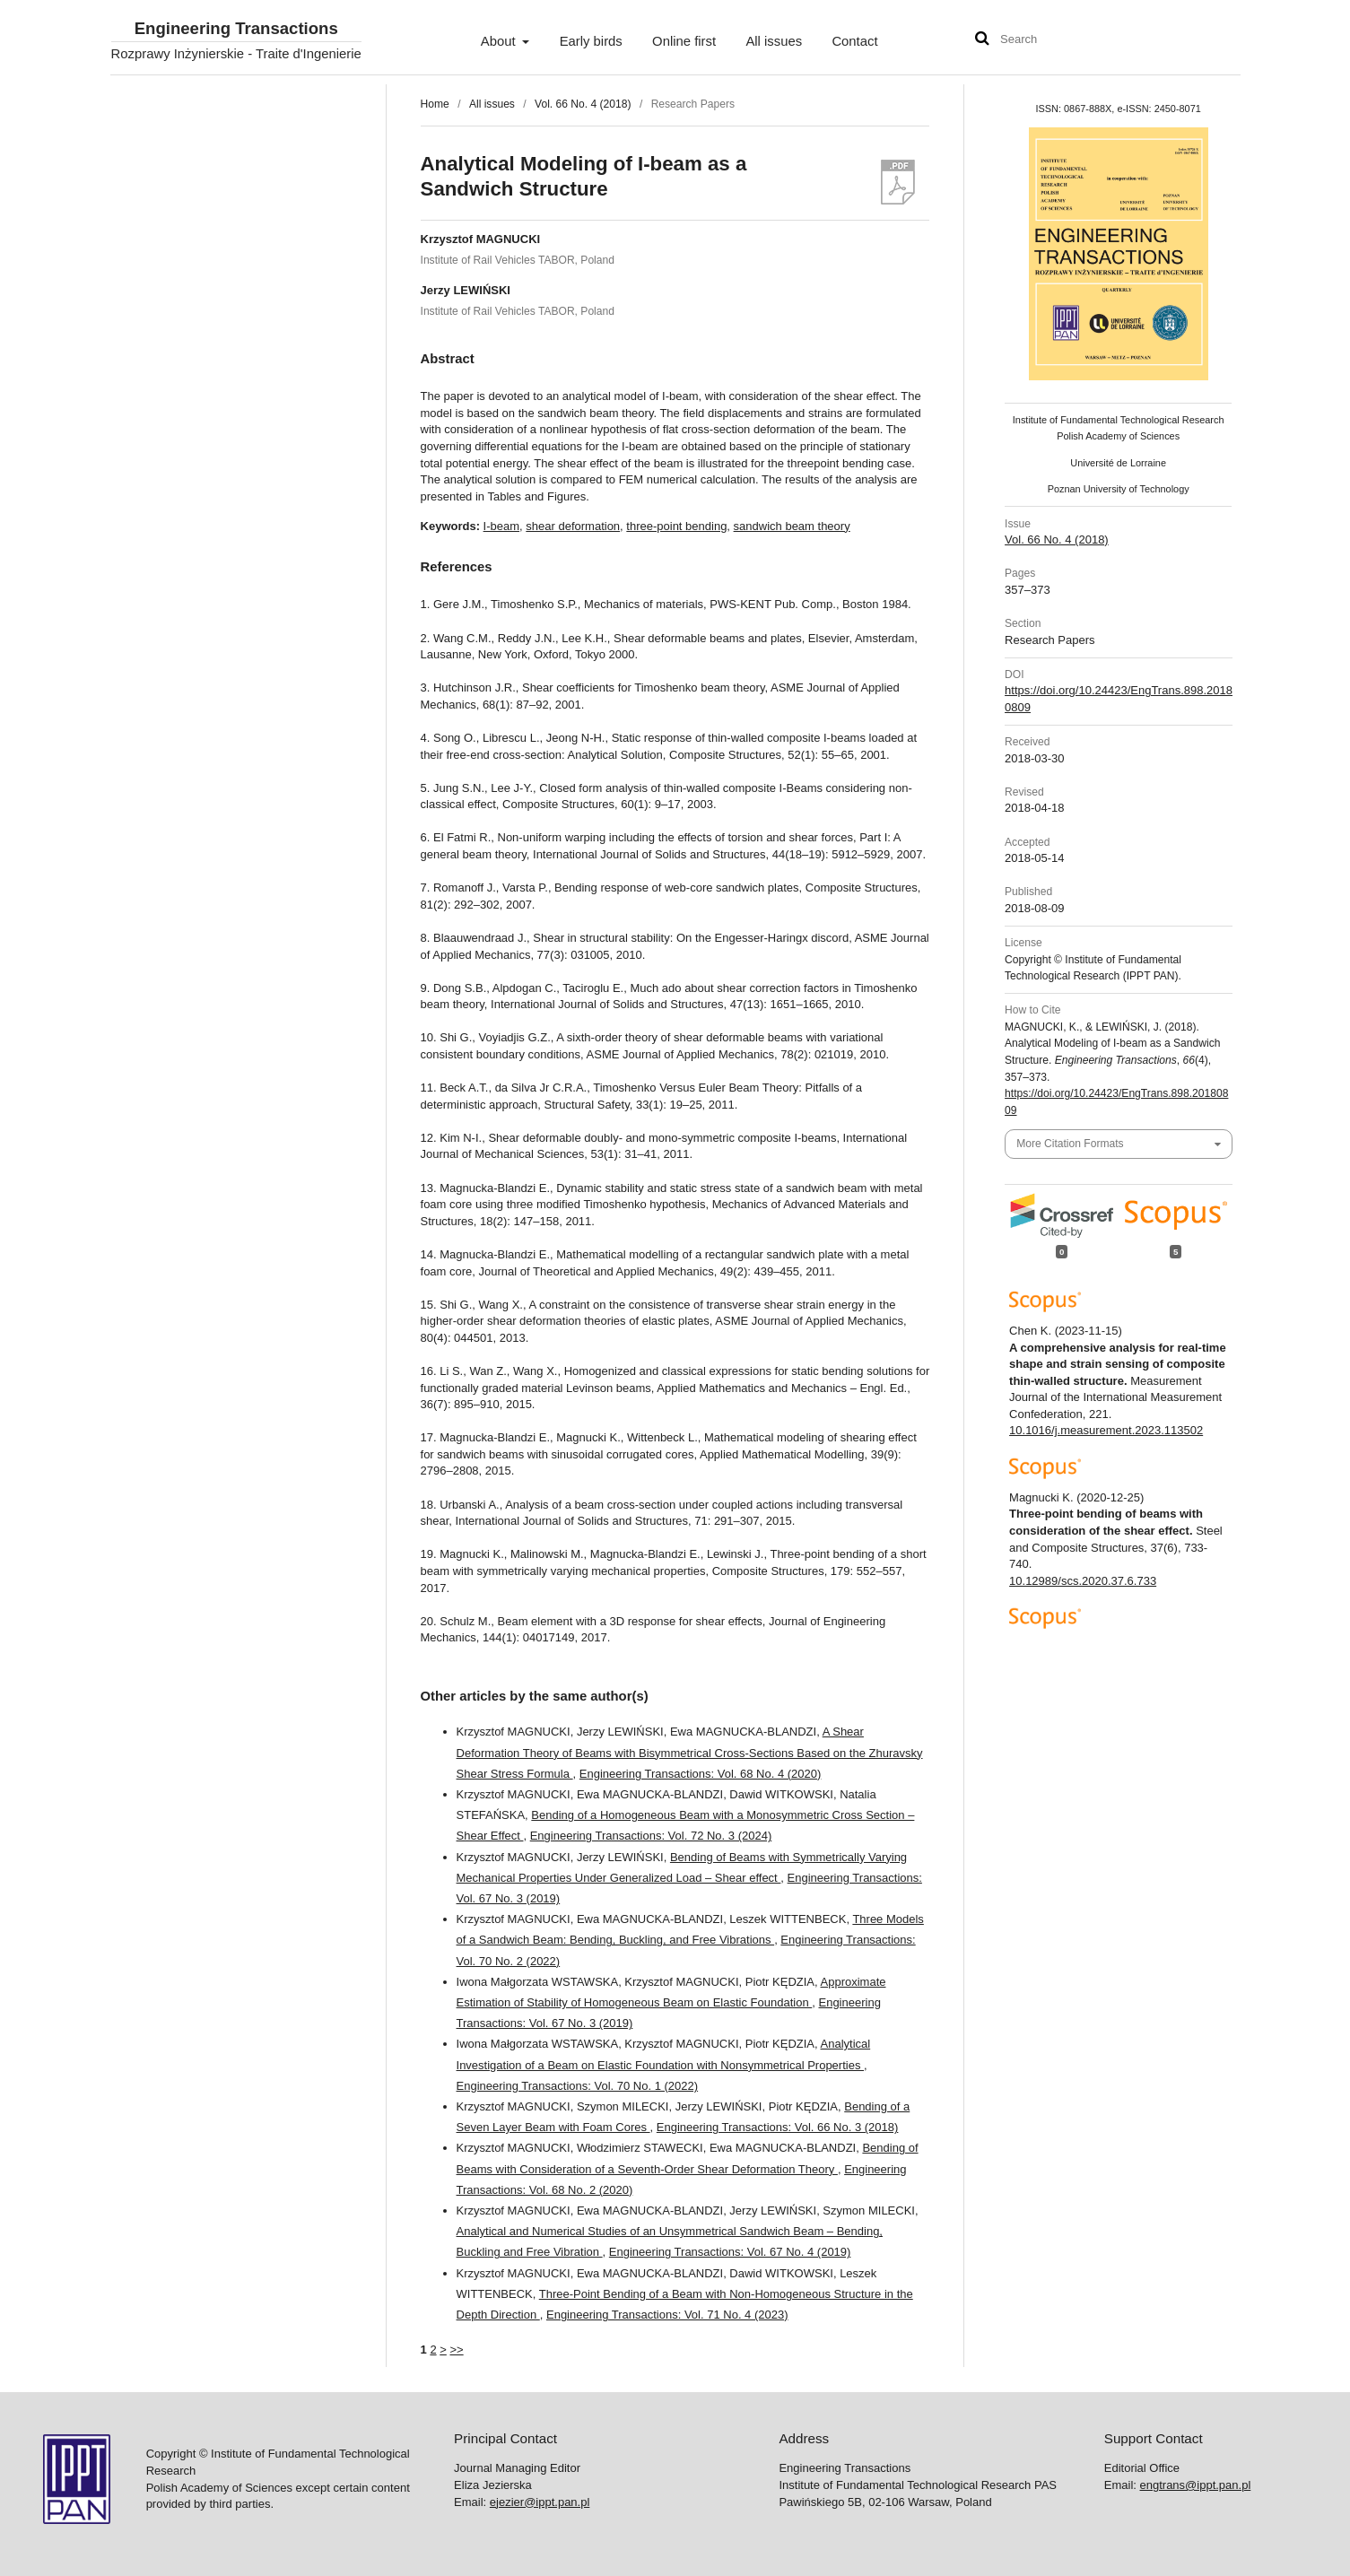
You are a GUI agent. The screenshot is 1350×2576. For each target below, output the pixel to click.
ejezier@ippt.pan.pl (539, 2502)
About (500, 41)
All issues (773, 41)
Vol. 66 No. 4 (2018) (583, 104)
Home (435, 104)
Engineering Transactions (236, 29)
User (1209, 41)
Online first (684, 41)
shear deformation (573, 526)
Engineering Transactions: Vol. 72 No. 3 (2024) (651, 1835)
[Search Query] (1054, 40)
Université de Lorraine (1118, 462)
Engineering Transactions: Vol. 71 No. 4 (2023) (667, 2314)
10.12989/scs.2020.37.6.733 (1082, 1581)
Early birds (591, 41)
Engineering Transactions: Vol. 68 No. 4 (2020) (700, 1773)
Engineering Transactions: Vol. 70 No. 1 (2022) (578, 2086)
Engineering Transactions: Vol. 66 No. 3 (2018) (778, 2127)
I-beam (501, 526)
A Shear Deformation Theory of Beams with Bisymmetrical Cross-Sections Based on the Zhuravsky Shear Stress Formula (690, 1752)
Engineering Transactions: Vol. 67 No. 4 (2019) (730, 2251)
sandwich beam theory (792, 526)
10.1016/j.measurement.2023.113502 (1106, 1430)
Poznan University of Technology (1118, 488)
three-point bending (676, 526)
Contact (854, 41)
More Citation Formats (1069, 1143)
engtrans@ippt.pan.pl (1195, 2485)
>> (456, 2349)
